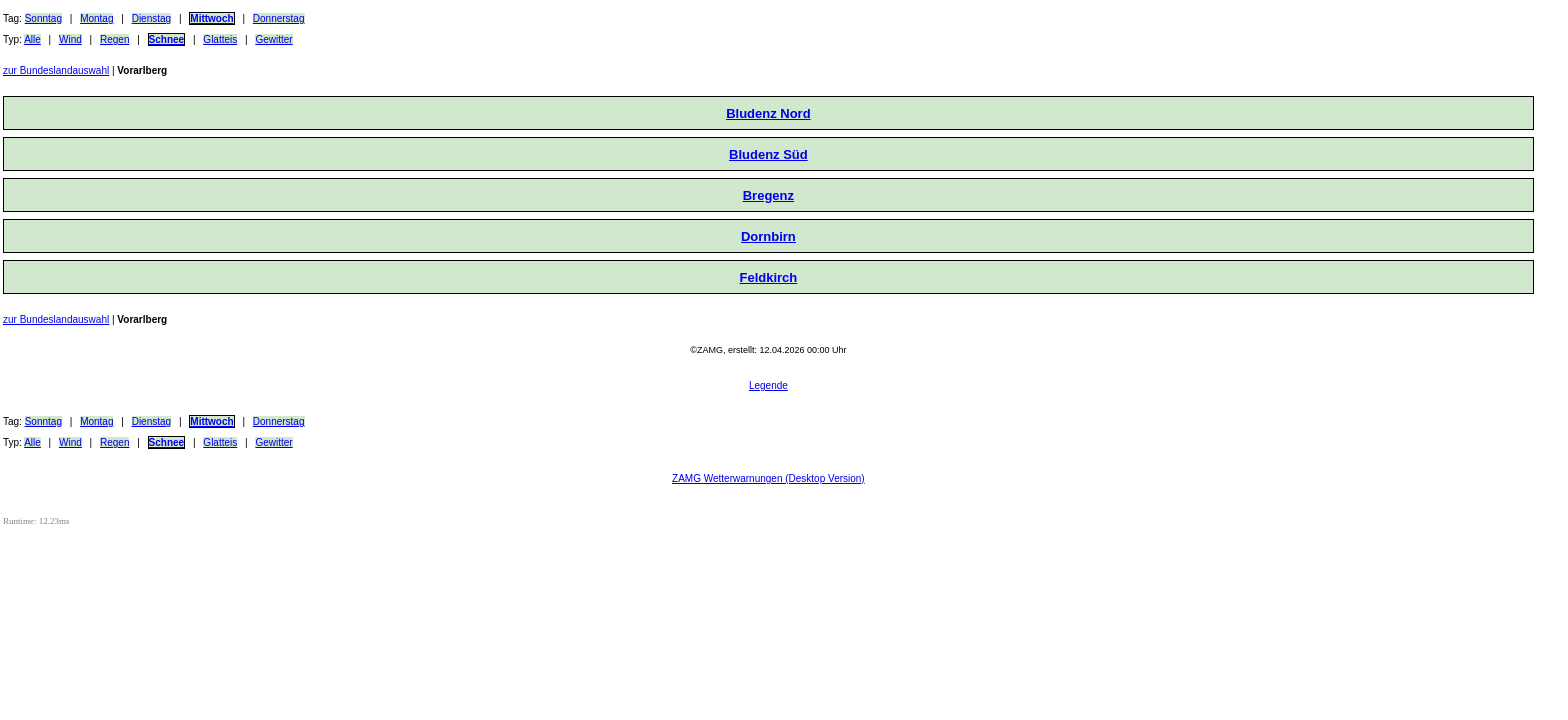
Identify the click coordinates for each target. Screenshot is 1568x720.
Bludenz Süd (768, 154)
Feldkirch (768, 277)
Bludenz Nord (768, 113)
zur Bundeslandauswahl (56, 70)
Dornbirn (768, 236)
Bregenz (768, 195)
